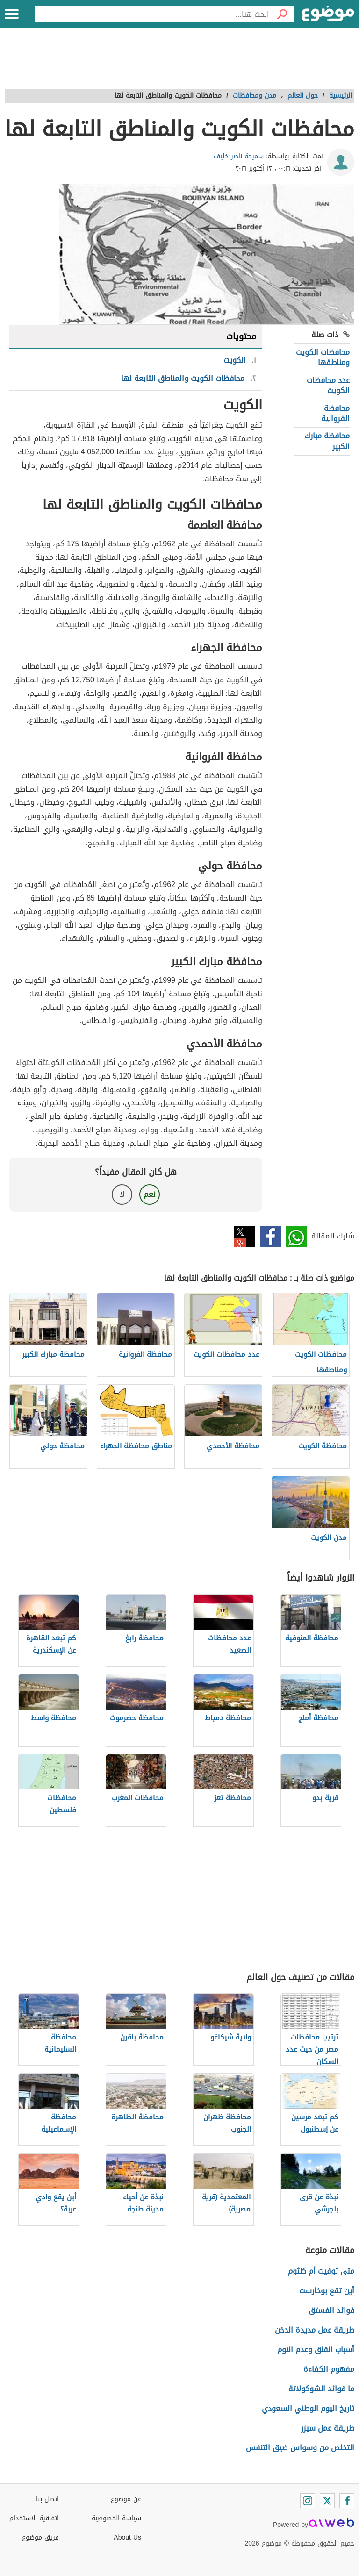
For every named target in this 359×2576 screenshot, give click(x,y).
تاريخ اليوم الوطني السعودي (308, 2408)
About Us (127, 2537)
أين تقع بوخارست (326, 2290)
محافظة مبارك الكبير (327, 441)
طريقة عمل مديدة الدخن (314, 2330)
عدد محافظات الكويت (328, 385)
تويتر (244, 1236)
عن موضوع (126, 2499)
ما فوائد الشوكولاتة (321, 2389)
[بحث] (281, 14)
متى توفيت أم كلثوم (321, 2271)
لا (122, 1194)
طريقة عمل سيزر (327, 2428)
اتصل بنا (47, 2499)
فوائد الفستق (331, 2310)
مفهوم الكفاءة (328, 2369)
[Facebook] (346, 2500)
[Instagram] (307, 2500)
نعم (150, 1194)
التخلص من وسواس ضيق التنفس (300, 2447)
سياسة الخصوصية (116, 2518)
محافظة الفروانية (335, 413)
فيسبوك (270, 1236)
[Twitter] (327, 2500)
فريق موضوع (40, 2537)
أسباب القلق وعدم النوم (315, 2349)
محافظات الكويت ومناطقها (323, 357)
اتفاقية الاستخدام (34, 2518)
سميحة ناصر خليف (239, 156)
